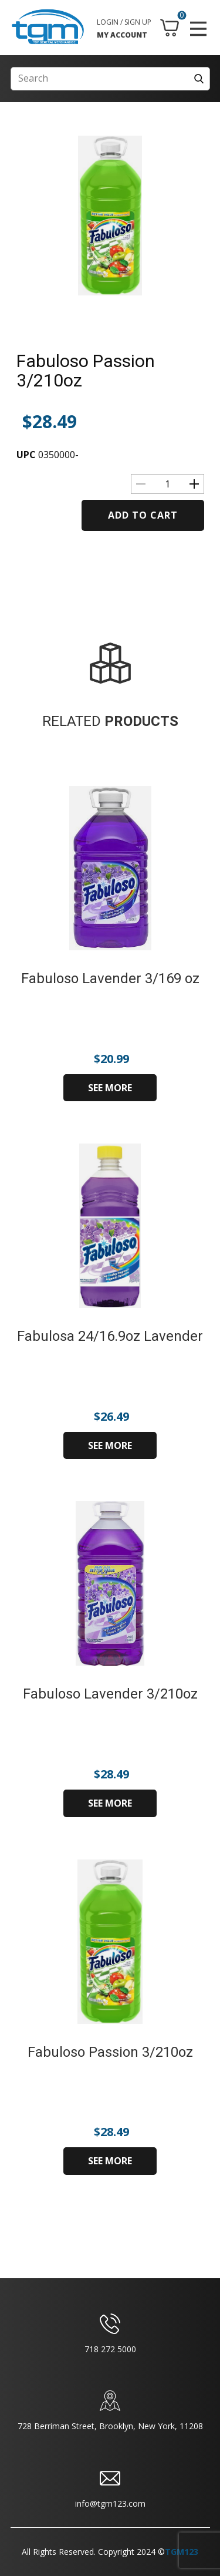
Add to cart (143, 515)
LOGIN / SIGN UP (124, 22)
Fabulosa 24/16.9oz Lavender (110, 1336)
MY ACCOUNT (122, 35)
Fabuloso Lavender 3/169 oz (110, 978)
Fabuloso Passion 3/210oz (85, 371)
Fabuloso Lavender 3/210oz (110, 1694)
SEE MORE (110, 1087)
